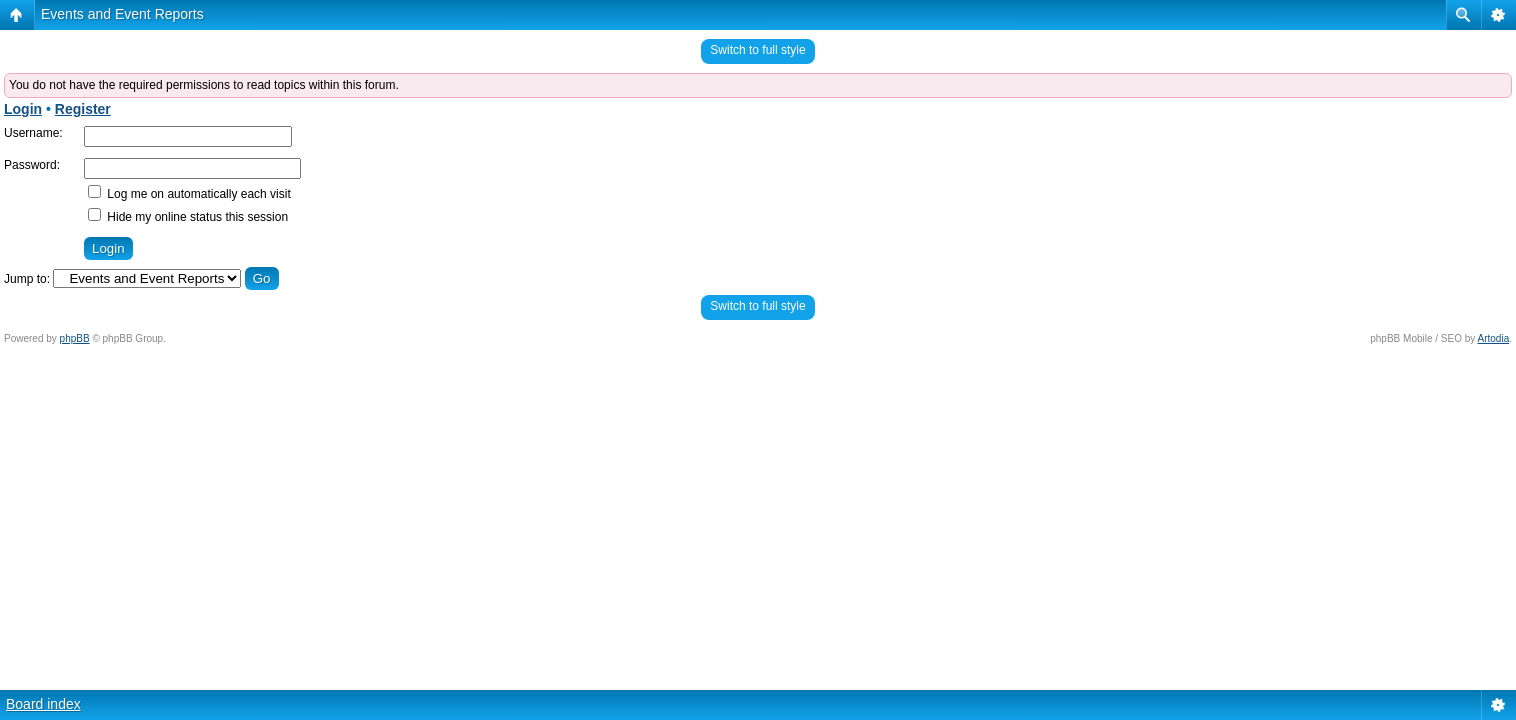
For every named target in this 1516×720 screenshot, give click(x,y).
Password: (32, 165)
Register (83, 109)
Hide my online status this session (188, 217)
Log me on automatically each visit (189, 194)
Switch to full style (757, 50)
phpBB (75, 338)
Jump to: (27, 279)
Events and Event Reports (122, 14)
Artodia (1494, 338)
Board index (43, 704)
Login (23, 109)
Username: (33, 133)
